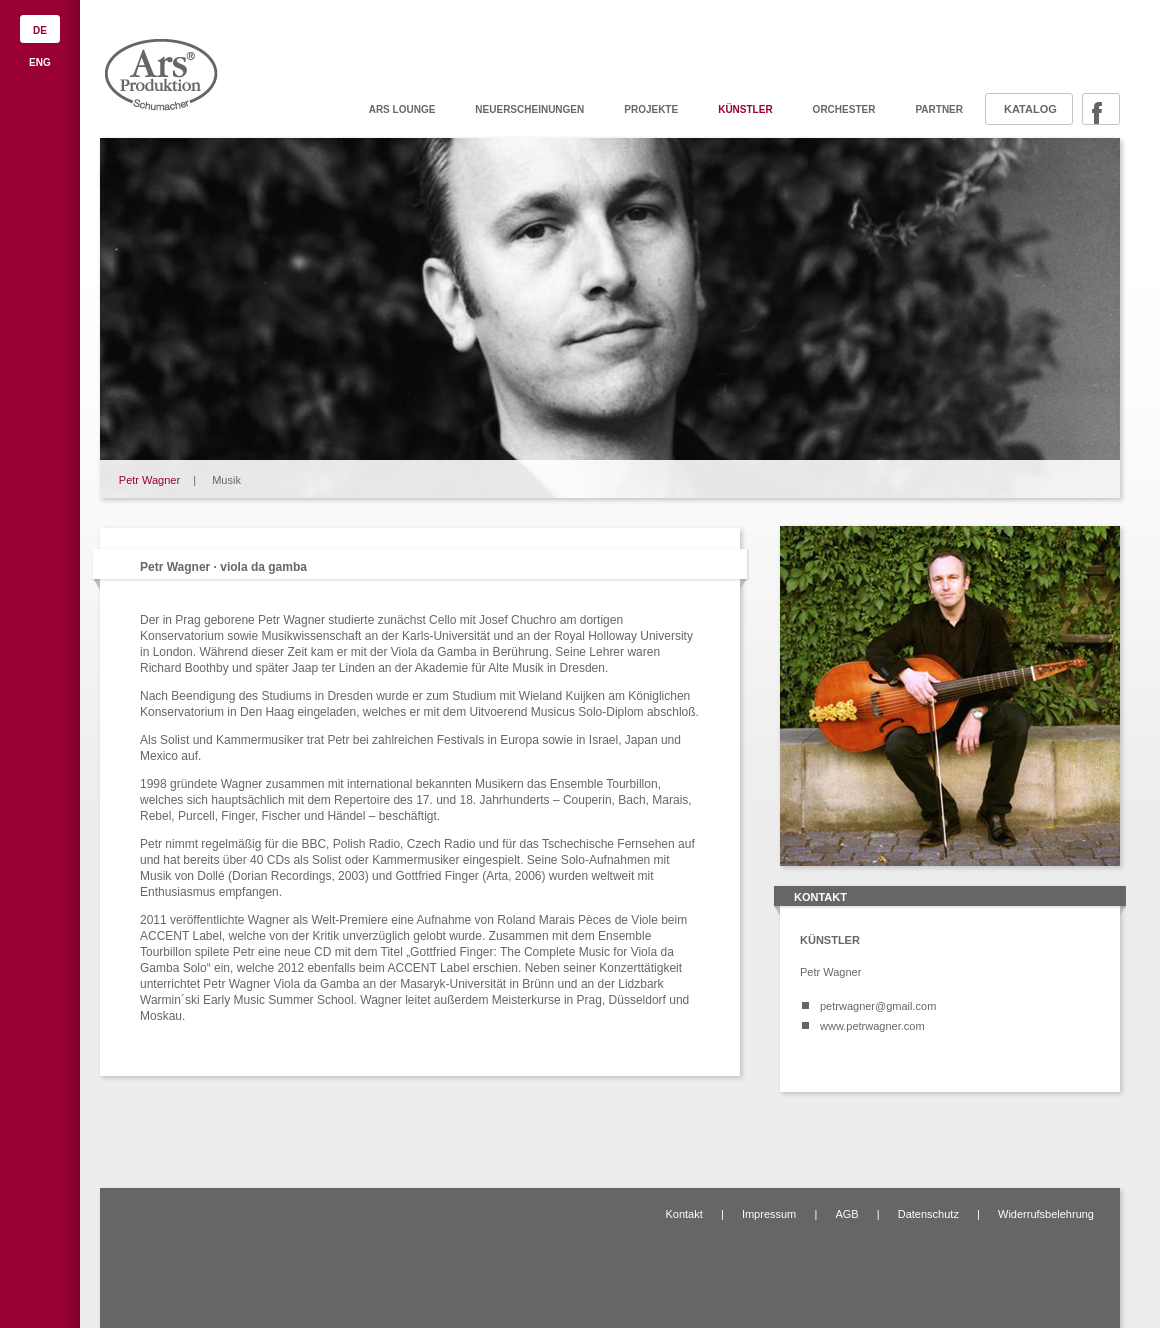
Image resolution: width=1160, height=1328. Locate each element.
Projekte (651, 109)
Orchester (844, 109)
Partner (939, 109)
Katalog (1030, 109)
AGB (846, 1214)
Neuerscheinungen (529, 109)
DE (40, 30)
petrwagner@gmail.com (878, 1006)
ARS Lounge (402, 109)
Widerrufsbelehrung (1046, 1214)
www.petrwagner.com (872, 1026)
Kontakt (683, 1214)
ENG (40, 62)
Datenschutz (928, 1214)
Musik (226, 480)
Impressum (769, 1214)
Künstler (745, 109)
